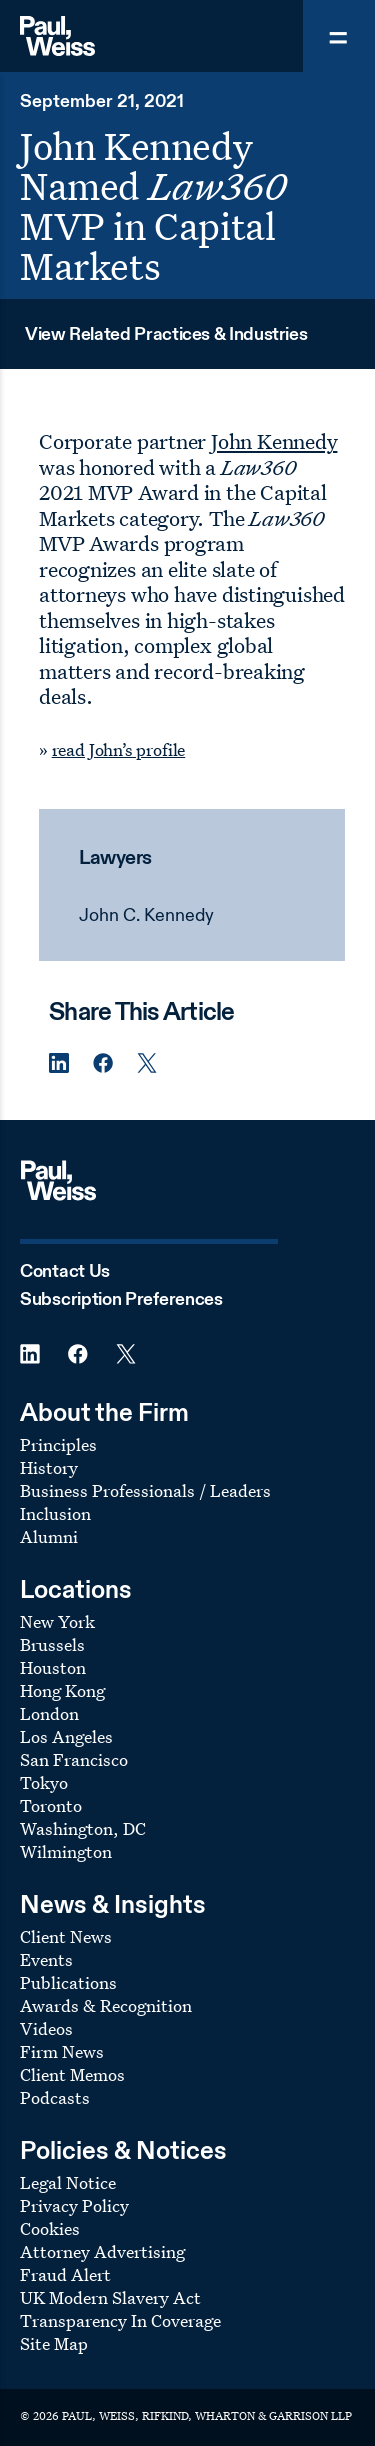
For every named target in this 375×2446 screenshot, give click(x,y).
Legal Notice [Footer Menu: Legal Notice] (68, 2182)
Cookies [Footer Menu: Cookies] (50, 2228)
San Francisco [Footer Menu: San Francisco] (74, 1759)
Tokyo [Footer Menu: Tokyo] (44, 1782)
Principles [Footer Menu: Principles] (58, 1444)
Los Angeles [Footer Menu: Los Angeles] (66, 1736)
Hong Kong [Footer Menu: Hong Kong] (62, 1690)
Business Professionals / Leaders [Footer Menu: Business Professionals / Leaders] (145, 1490)
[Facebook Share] (103, 1063)
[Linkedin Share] (59, 1063)
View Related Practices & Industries (166, 335)
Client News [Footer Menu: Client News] (66, 1936)
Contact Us (65, 1272)
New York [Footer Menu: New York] (57, 1621)
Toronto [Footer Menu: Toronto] (51, 1805)
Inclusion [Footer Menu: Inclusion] (55, 1513)
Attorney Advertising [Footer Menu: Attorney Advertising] (102, 2251)
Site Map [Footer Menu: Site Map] (54, 2343)
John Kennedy (274, 441)
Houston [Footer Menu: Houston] (53, 1667)
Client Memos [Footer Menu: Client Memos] (72, 2074)
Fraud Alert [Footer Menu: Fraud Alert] (65, 2274)
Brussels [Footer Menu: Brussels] (52, 1644)
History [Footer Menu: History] (49, 1467)
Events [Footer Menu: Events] (46, 1959)
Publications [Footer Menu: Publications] (68, 1982)
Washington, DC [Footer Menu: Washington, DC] (83, 1828)
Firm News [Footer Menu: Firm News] (62, 2051)
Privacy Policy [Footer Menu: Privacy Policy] (74, 2205)
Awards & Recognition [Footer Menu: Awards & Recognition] (106, 2005)
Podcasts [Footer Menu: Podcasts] (55, 2097)
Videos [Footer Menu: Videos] (46, 2028)
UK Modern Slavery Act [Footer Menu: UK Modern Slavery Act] (110, 2297)
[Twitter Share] (147, 1063)
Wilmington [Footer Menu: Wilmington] (66, 1851)
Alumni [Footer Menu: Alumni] (49, 1536)
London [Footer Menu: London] (49, 1713)
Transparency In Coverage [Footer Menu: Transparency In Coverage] (120, 2320)
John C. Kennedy (146, 916)
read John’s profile (119, 749)
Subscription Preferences (121, 1300)
